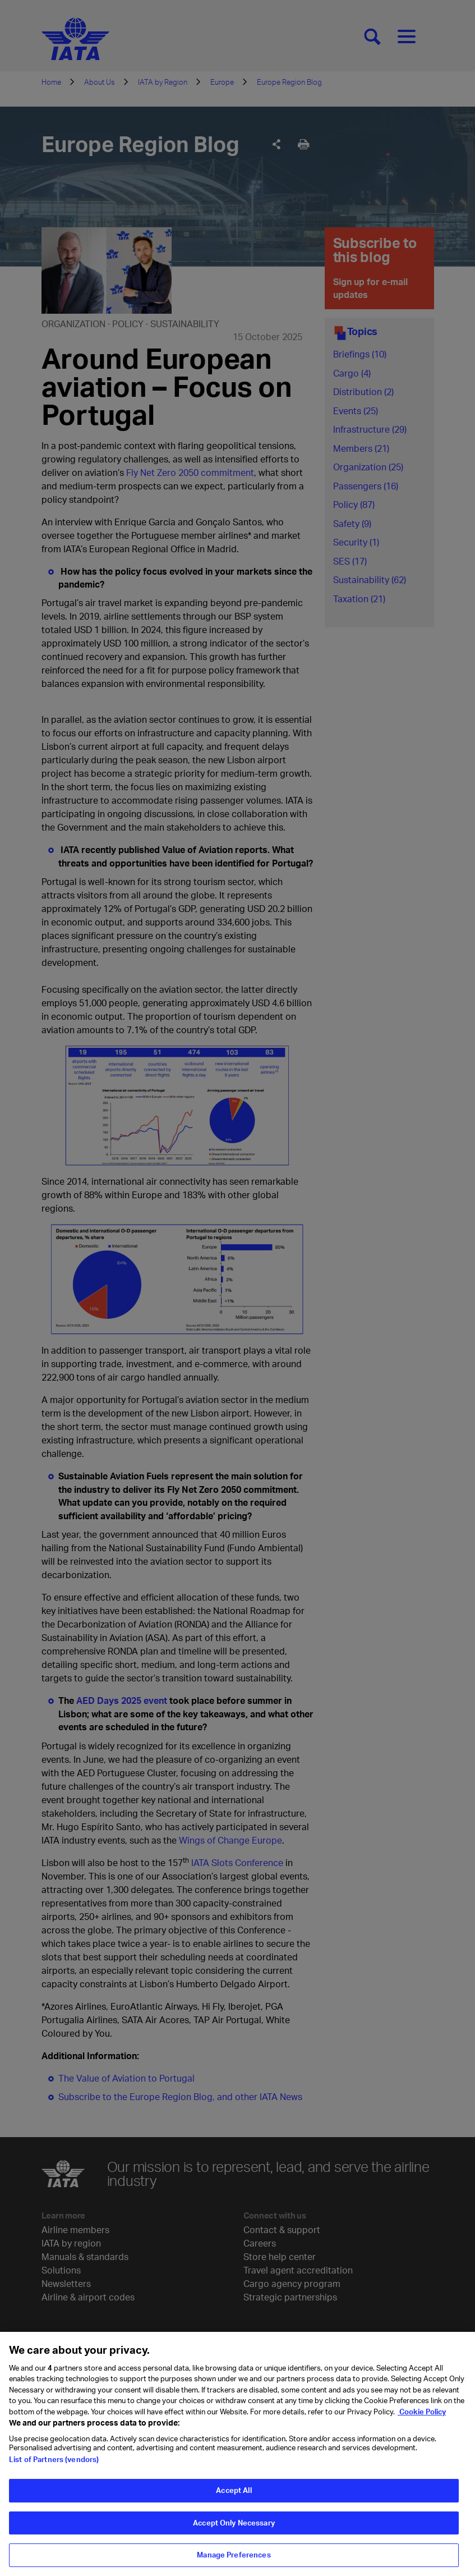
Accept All (233, 2495)
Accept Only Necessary (234, 2527)
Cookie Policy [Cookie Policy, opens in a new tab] (422, 2416)
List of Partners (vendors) (54, 2464)
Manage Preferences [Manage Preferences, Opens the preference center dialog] (233, 2560)
